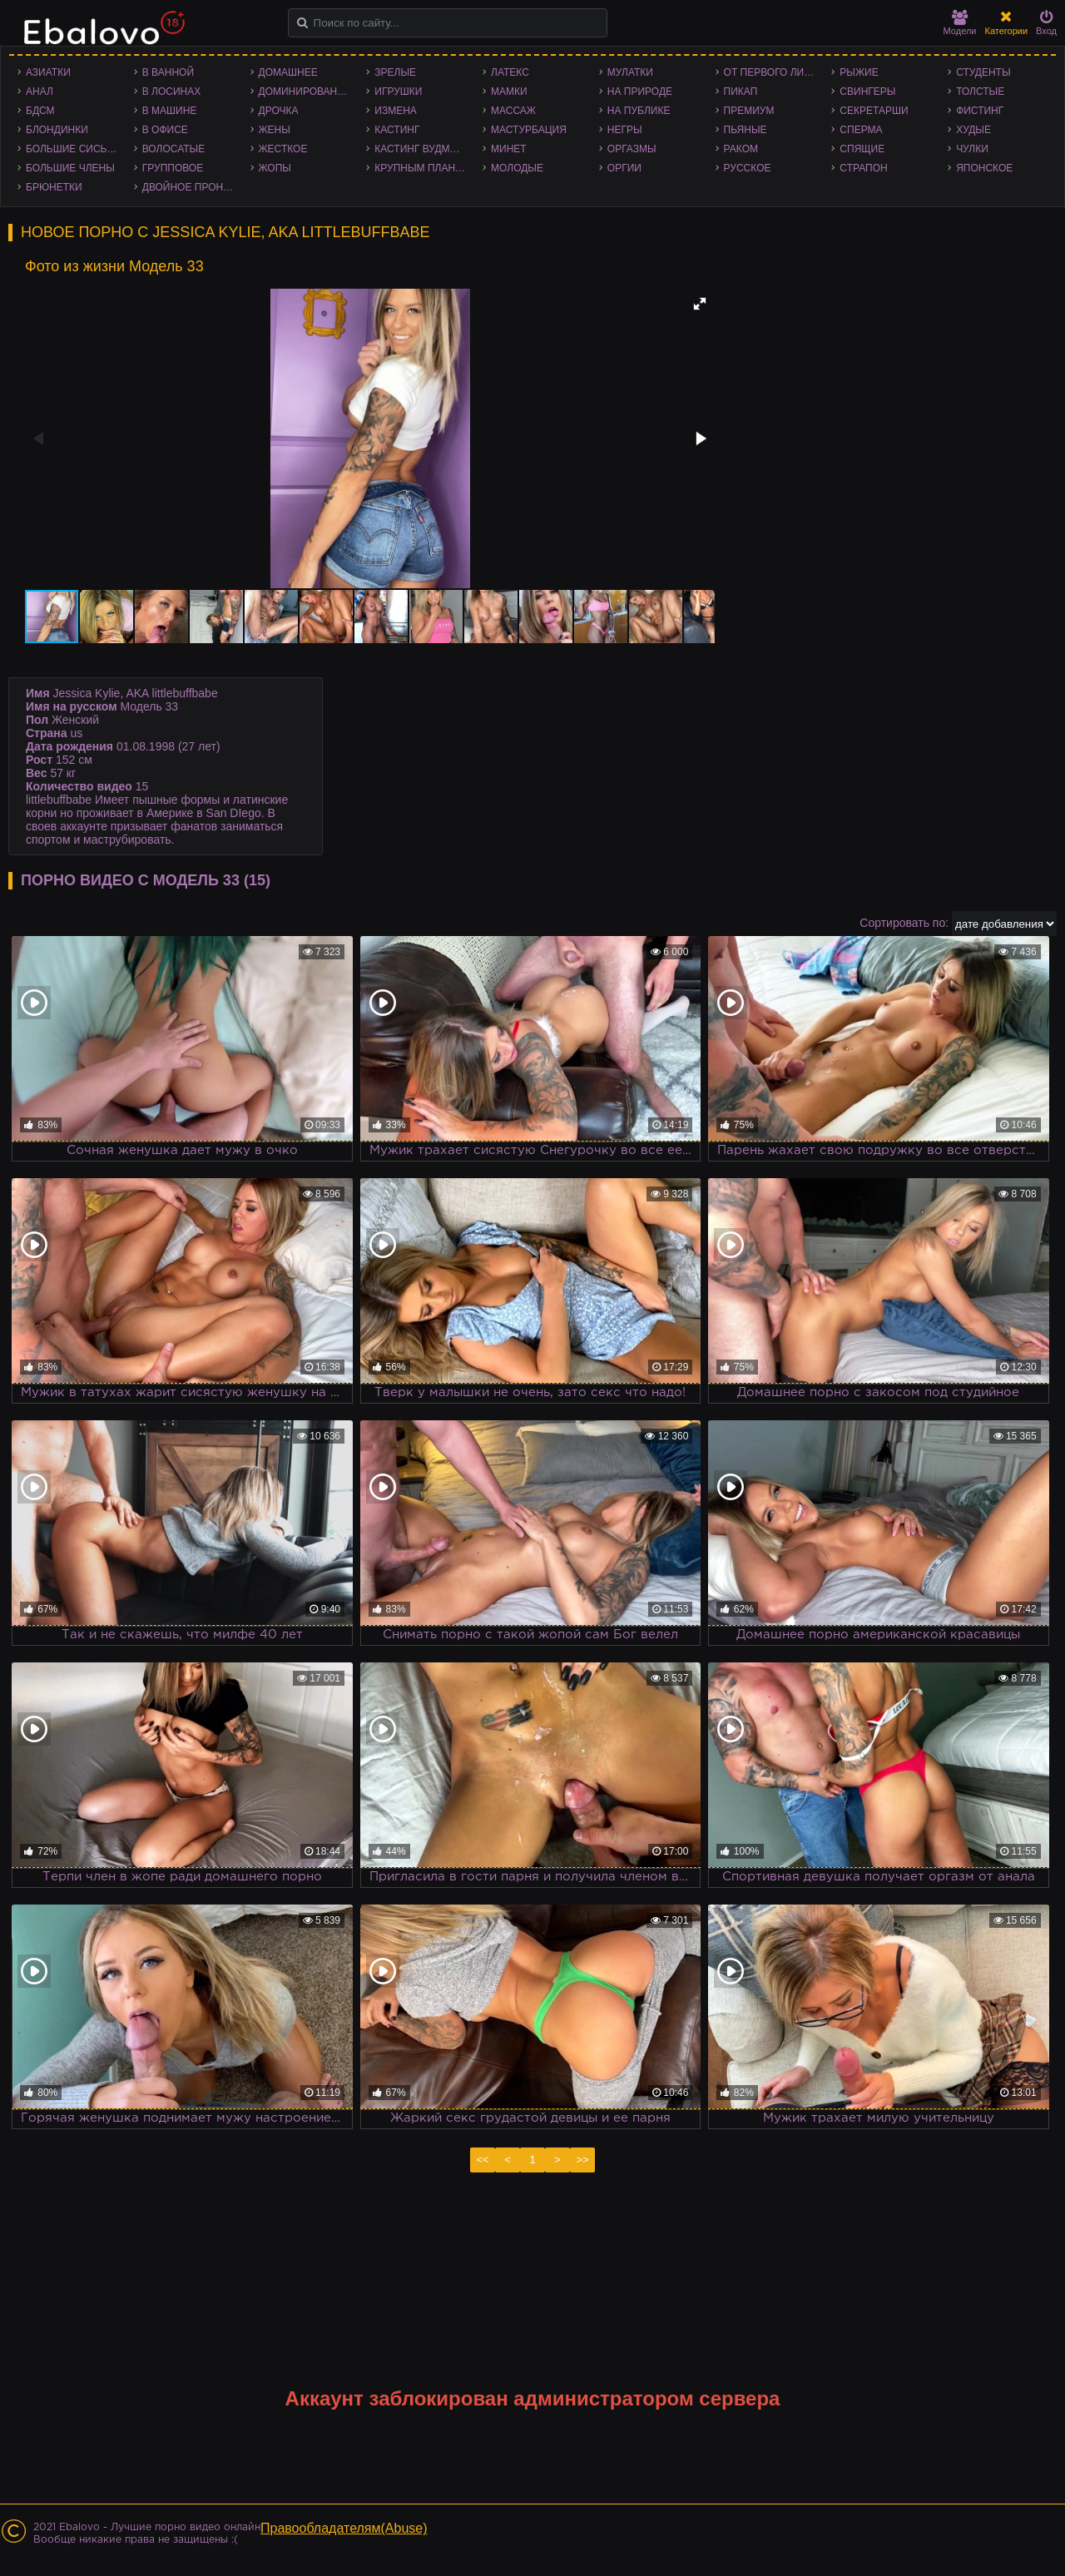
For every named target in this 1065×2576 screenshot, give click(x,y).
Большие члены (70, 168)
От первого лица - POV (774, 72)
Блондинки (57, 130)
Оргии (624, 168)
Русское (747, 168)
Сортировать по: (904, 922)
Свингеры (867, 91)
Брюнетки (54, 187)
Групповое (172, 168)
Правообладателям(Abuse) (344, 2528)
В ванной (168, 72)
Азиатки (48, 72)
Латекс (510, 72)
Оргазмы (631, 149)
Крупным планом (422, 168)
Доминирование (305, 91)
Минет (509, 149)
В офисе (165, 130)
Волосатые (173, 149)
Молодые (517, 168)
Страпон (863, 168)
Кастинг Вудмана (422, 149)
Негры (624, 130)
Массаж (513, 110)
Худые (973, 130)
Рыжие (859, 72)
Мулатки (630, 72)
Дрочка (279, 110)
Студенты (983, 72)
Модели (960, 23)
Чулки (972, 149)
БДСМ (40, 110)
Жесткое (283, 149)
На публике (639, 110)
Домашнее (288, 72)
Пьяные (745, 130)
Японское (984, 168)
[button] (699, 303)
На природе (639, 91)
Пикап (741, 91)
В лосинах (171, 91)
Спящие (862, 149)
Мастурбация (529, 130)
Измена (395, 110)
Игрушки (398, 91)
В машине (169, 110)
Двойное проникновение (192, 187)
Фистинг (979, 110)
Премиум (749, 110)
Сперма (861, 130)
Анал (39, 91)
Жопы (275, 168)
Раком (741, 149)
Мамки (509, 91)
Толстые (980, 91)
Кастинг (396, 130)
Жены (274, 130)
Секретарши (874, 110)
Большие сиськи (73, 149)
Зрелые (395, 72)
